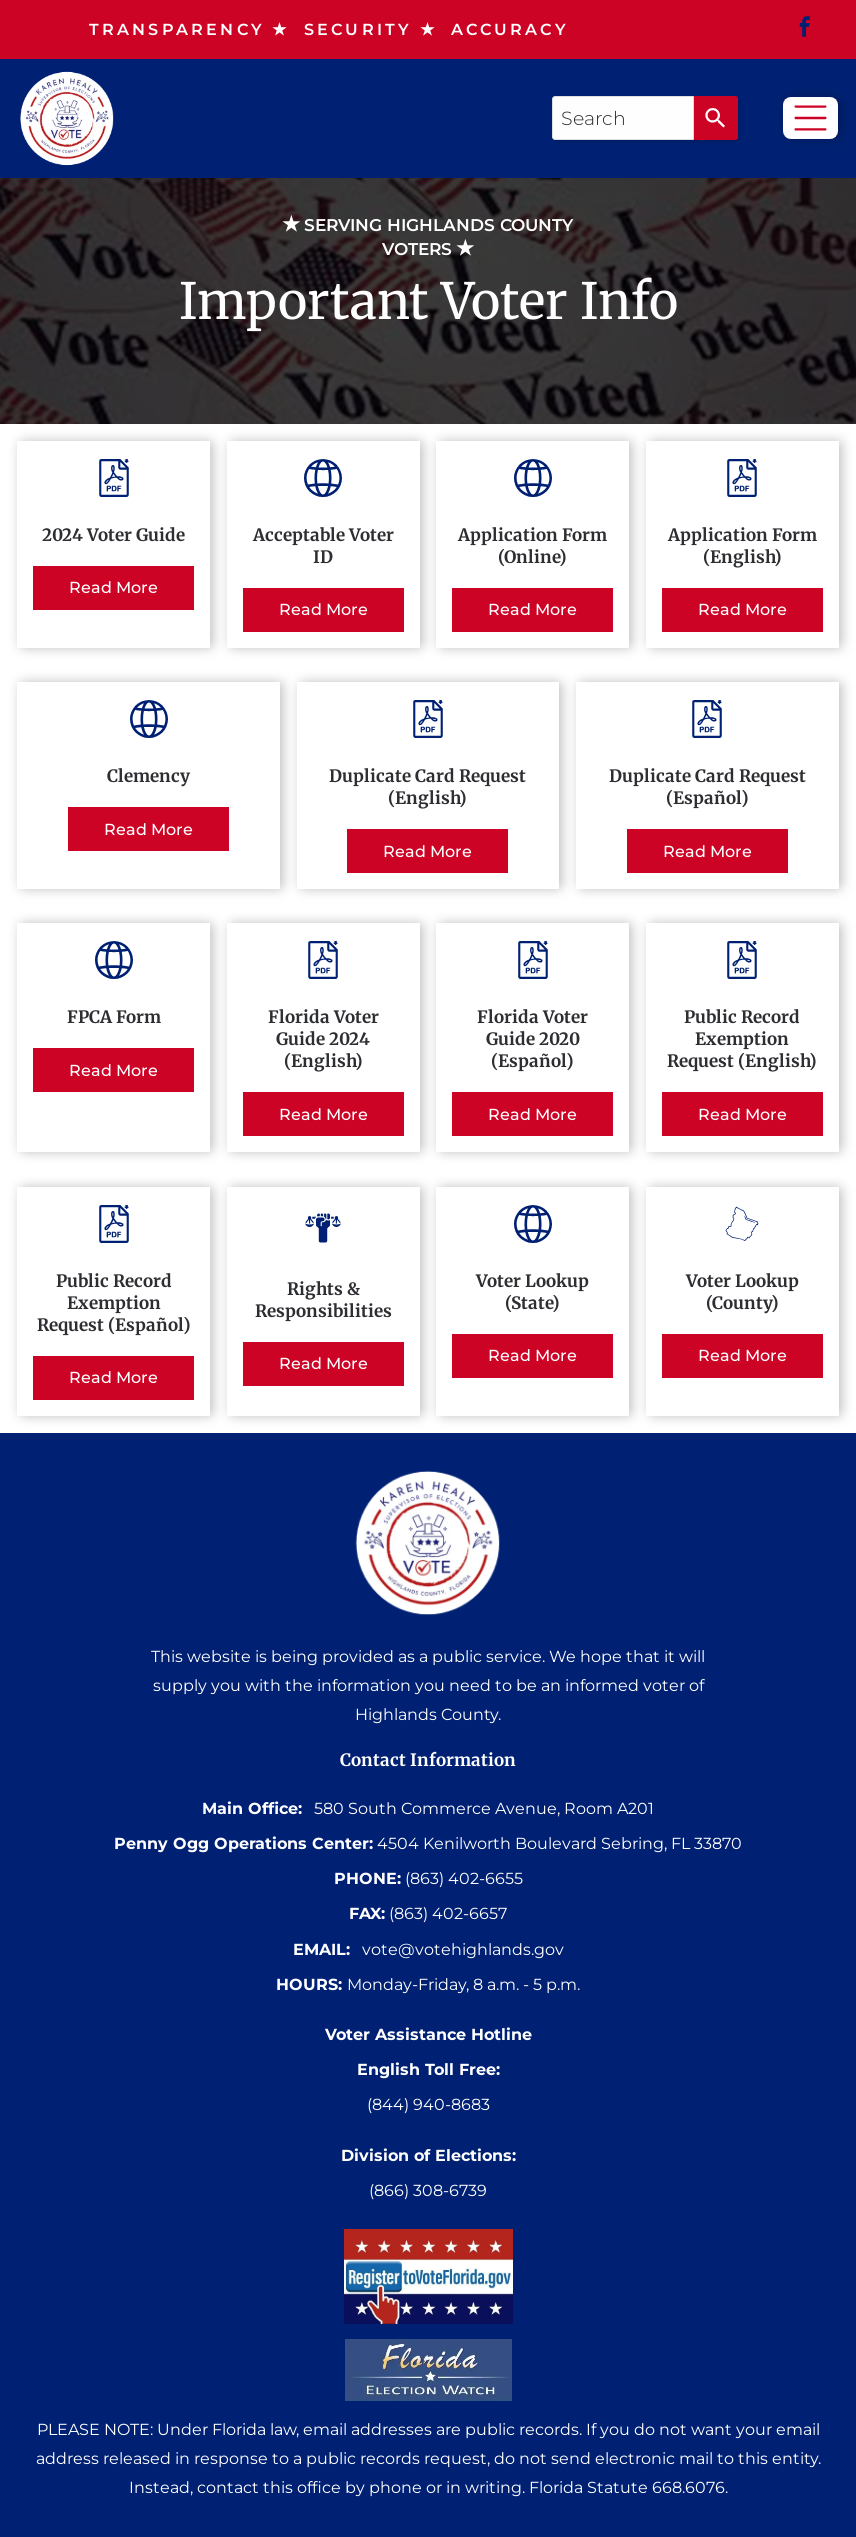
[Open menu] (810, 118)
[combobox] (623, 118)
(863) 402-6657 (448, 1913)
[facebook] (805, 29)
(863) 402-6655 (464, 1878)
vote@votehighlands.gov (463, 1949)
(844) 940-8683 (428, 2104)
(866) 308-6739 (428, 2190)
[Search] (716, 118)
